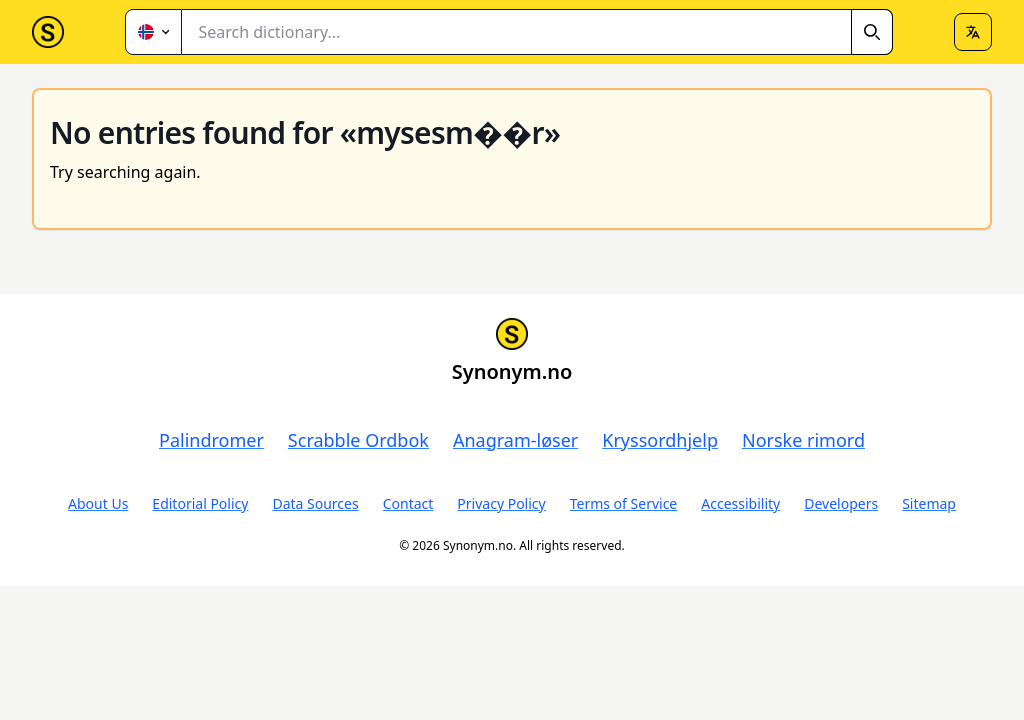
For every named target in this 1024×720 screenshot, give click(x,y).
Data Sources (315, 503)
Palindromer (211, 440)
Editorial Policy (200, 503)
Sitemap (929, 503)
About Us (98, 503)
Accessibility (740, 503)
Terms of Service (624, 503)
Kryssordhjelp (660, 440)
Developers (841, 503)
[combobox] (537, 32)
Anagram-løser (515, 440)
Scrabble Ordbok (358, 440)
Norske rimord (803, 440)
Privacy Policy (501, 503)
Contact (408, 503)
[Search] (872, 32)
